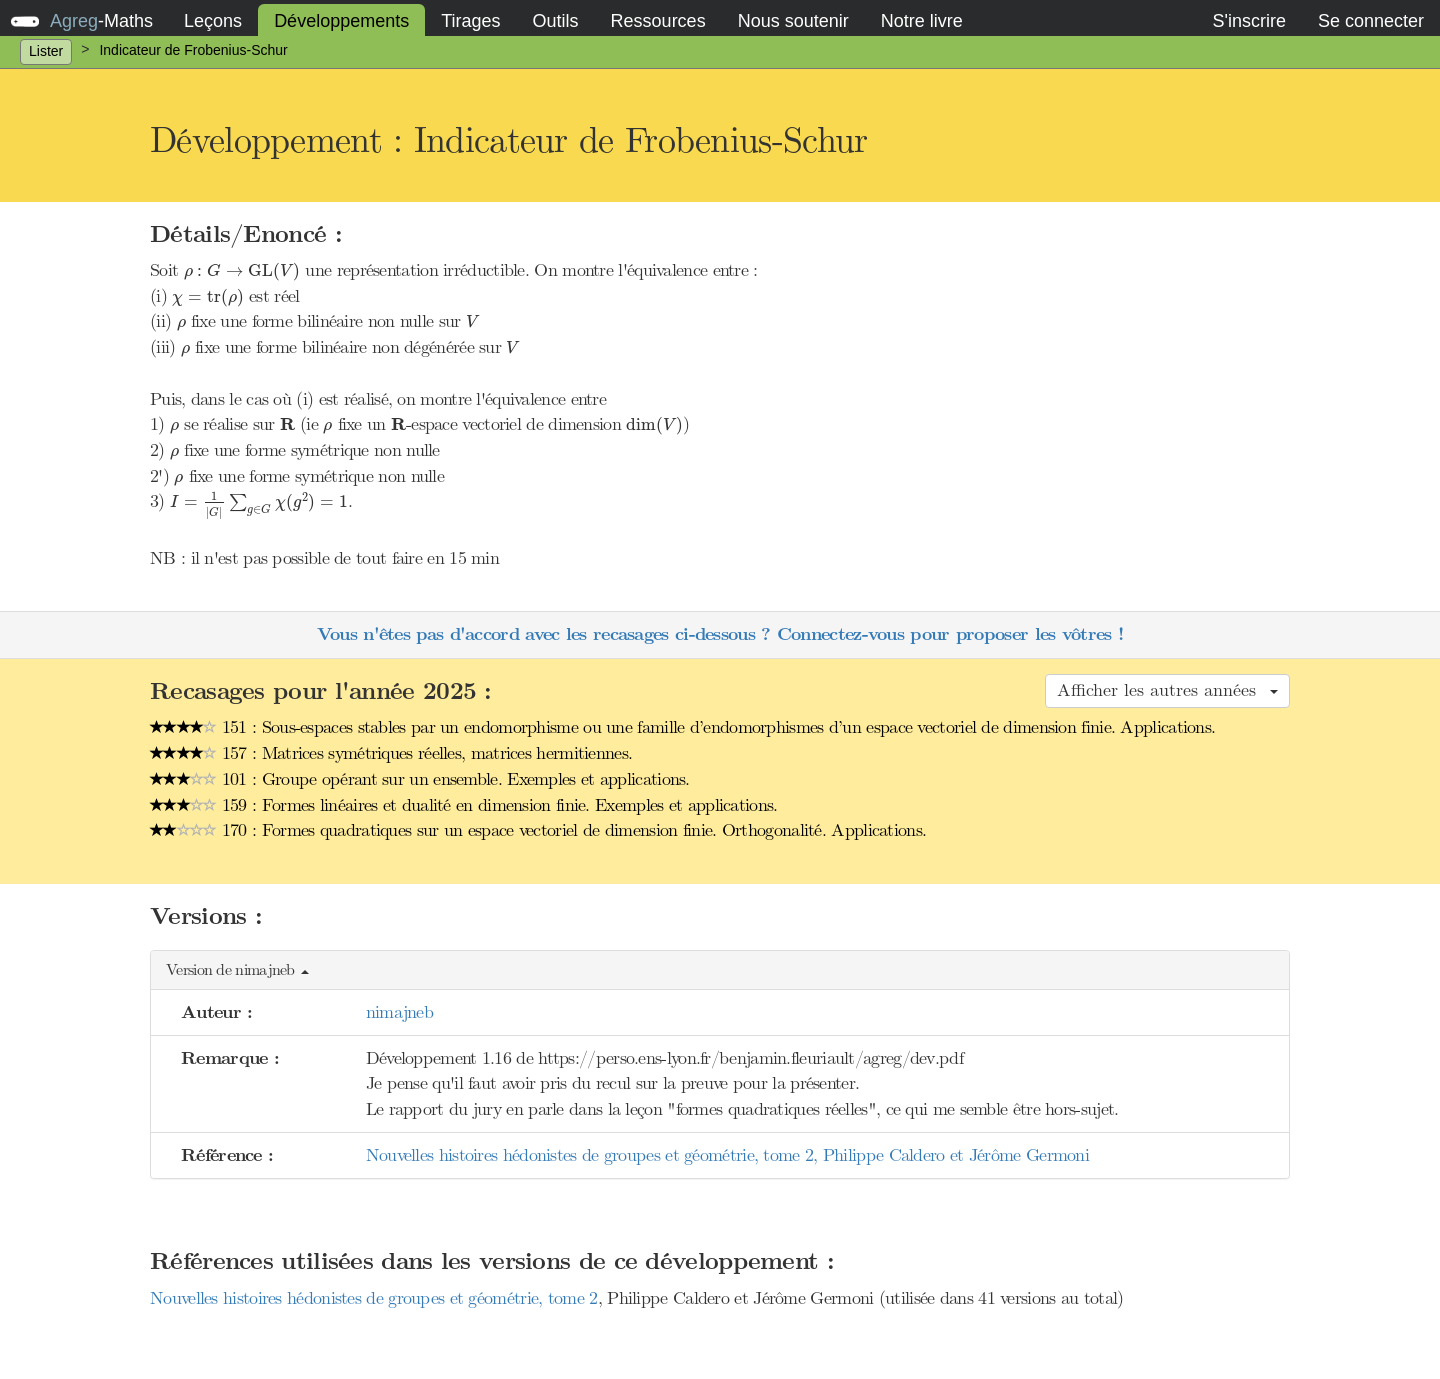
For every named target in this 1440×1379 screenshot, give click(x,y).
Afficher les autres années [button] (1167, 690)
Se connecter (1371, 21)
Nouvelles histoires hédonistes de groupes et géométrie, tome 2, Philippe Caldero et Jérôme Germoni (727, 1155)
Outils (556, 21)
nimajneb (399, 1012)
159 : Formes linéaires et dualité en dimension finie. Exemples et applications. (464, 805)
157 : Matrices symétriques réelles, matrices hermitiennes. (391, 753)
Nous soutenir (793, 21)
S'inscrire (1248, 21)
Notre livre (922, 21)
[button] (720, 970)
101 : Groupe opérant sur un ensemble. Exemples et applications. (420, 779)
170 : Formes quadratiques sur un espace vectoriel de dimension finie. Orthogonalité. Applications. (538, 830)
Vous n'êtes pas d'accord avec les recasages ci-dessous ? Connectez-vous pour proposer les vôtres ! (720, 634)
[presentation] (242, 272)
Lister (46, 51)
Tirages (470, 21)
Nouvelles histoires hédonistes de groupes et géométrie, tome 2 (374, 1298)
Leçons (213, 21)
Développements (341, 21)
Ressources (658, 21)
